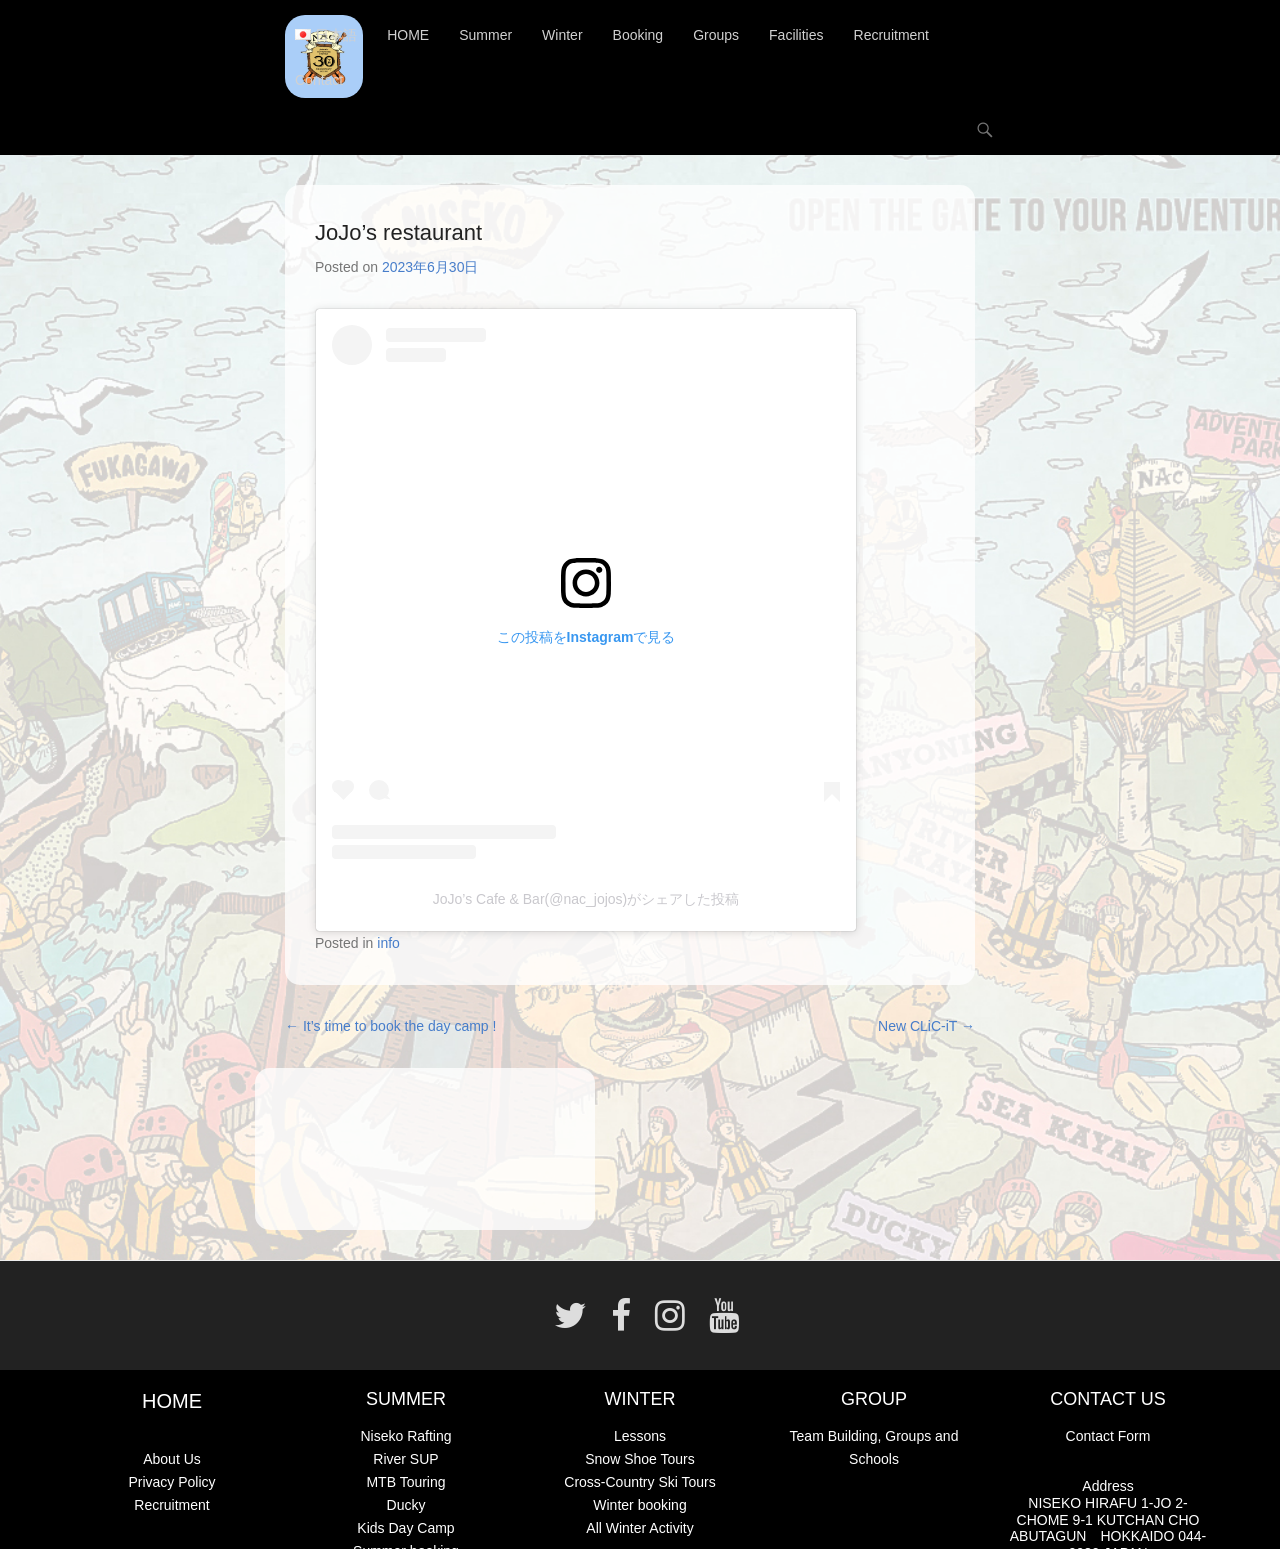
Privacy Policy (171, 1482)
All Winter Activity (639, 1528)
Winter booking (639, 1505)
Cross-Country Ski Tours (639, 1482)
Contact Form (1108, 1436)
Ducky (406, 1505)
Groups (716, 35)
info (388, 943)
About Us (172, 1459)
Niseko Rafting (405, 1436)
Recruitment (891, 35)
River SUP (405, 1459)
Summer (485, 35)
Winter (562, 35)
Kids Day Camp (405, 1528)
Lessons (640, 1436)
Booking (638, 35)
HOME (408, 35)
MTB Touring (405, 1482)
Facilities (796, 35)
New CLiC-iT (926, 1026)
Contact (319, 80)
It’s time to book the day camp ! (390, 1026)
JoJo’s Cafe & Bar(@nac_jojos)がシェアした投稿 (586, 899)
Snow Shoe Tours (639, 1459)
